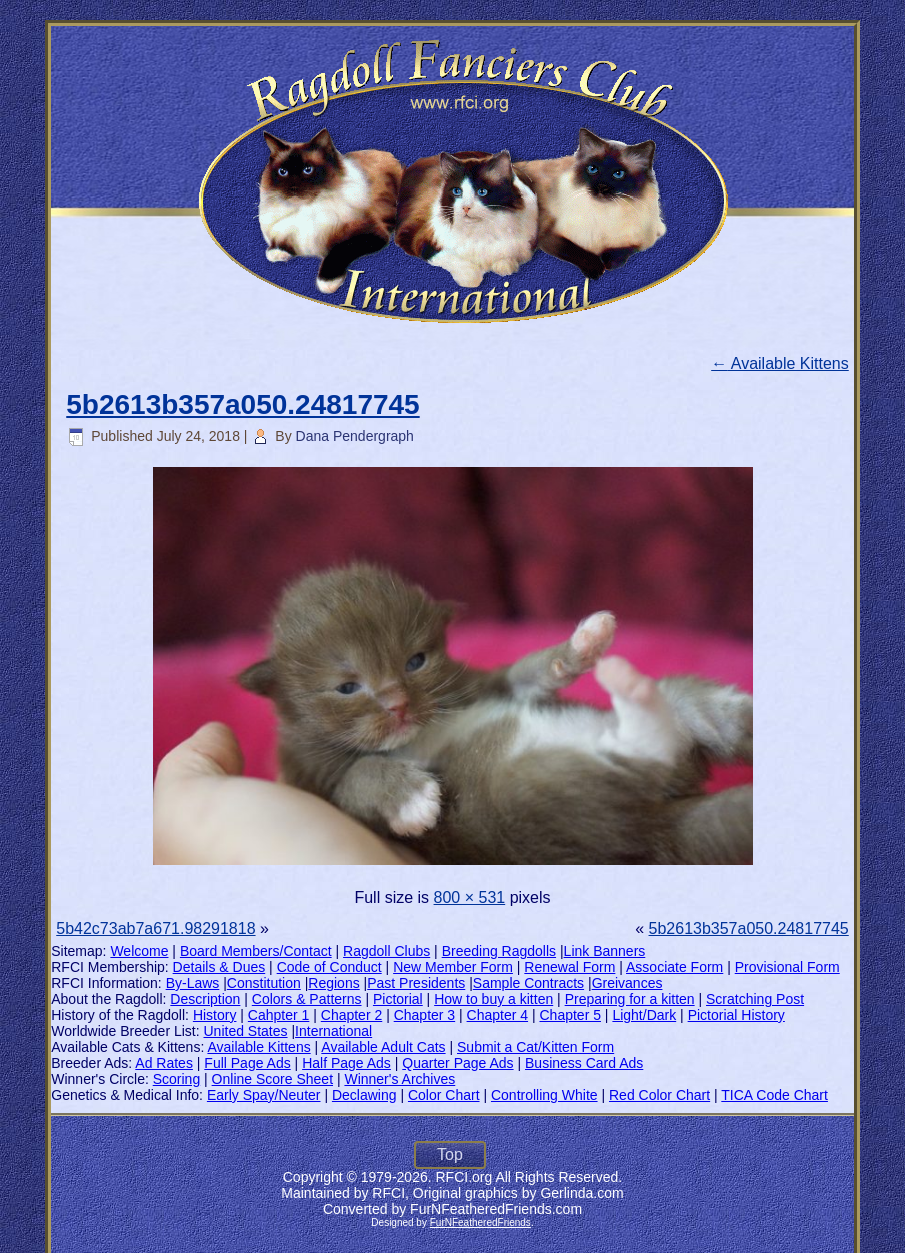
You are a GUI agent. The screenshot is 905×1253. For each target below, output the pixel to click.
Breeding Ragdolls (499, 951)
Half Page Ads (346, 1063)
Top (450, 1154)
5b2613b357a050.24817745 (242, 404)
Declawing (364, 1095)
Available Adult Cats (383, 1047)
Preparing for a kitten (630, 999)
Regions (333, 983)
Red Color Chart (659, 1095)
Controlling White (544, 1095)
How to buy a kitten (493, 999)
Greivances (627, 983)
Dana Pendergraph (355, 436)
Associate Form (674, 967)
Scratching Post (755, 999)
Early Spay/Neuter (264, 1095)
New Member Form (453, 967)
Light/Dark (644, 1015)
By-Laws (193, 983)
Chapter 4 (497, 1015)
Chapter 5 (569, 1015)
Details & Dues (219, 967)
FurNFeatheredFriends (480, 1222)
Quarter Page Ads (457, 1063)
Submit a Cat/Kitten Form (535, 1047)
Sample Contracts (528, 983)
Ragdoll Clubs (386, 951)
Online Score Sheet (272, 1079)
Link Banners (605, 951)
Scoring (176, 1079)
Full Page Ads (247, 1063)
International (333, 1031)
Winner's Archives (399, 1079)
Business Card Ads (584, 1063)
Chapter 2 (351, 1015)
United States (246, 1031)
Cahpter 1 (278, 1015)
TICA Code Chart (774, 1095)
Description (205, 999)
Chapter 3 (424, 1015)
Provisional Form (787, 967)
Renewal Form (569, 967)
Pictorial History (736, 1015)
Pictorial (398, 999)
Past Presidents (416, 983)
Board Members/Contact (256, 951)
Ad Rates (164, 1063)
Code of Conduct (329, 967)
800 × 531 (470, 897)
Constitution (264, 983)
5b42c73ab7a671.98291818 (155, 928)
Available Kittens (780, 363)
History (215, 1015)
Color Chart (444, 1095)
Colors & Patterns (307, 999)
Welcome (139, 951)
